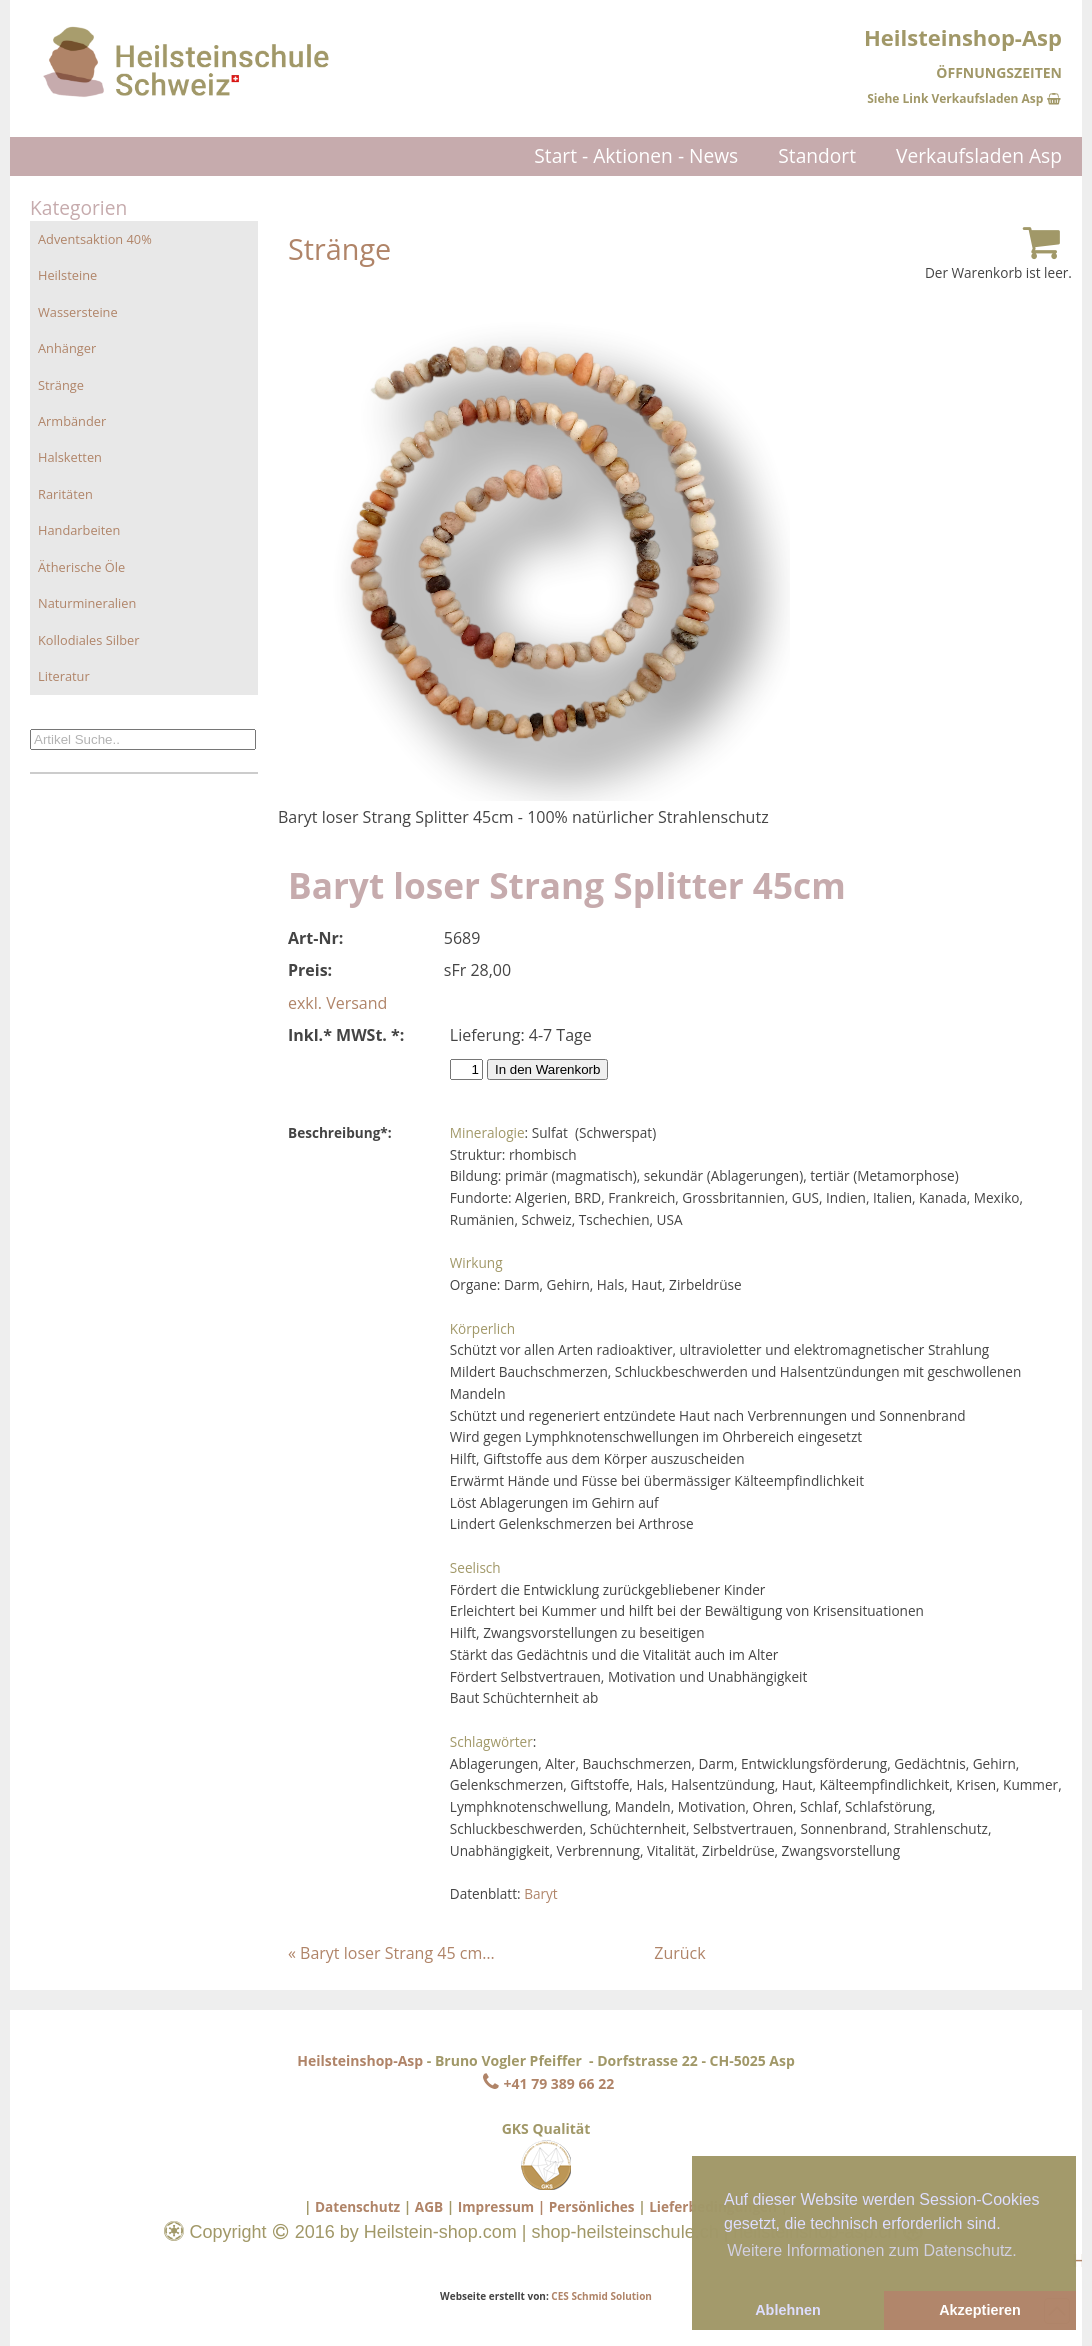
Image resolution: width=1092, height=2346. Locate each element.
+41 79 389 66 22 (546, 2083)
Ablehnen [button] (788, 2310)
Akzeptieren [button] (980, 2310)
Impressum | (501, 2206)
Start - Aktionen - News (636, 155)
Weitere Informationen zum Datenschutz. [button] (872, 2250)
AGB (429, 2206)
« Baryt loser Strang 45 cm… (391, 1953)
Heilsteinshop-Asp (360, 2060)
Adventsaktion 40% (95, 239)
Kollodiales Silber (88, 640)
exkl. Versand (337, 1003)
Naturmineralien (87, 603)
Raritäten (65, 494)
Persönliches (592, 2206)
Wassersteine (78, 312)
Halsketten (70, 457)
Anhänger (67, 348)
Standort (817, 155)
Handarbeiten (79, 530)
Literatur (64, 676)
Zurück (679, 1953)
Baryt (541, 1893)
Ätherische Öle (81, 567)
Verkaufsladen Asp (979, 155)
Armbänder (72, 421)
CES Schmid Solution (601, 2296)
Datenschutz (357, 2206)
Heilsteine (67, 275)
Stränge (61, 385)
